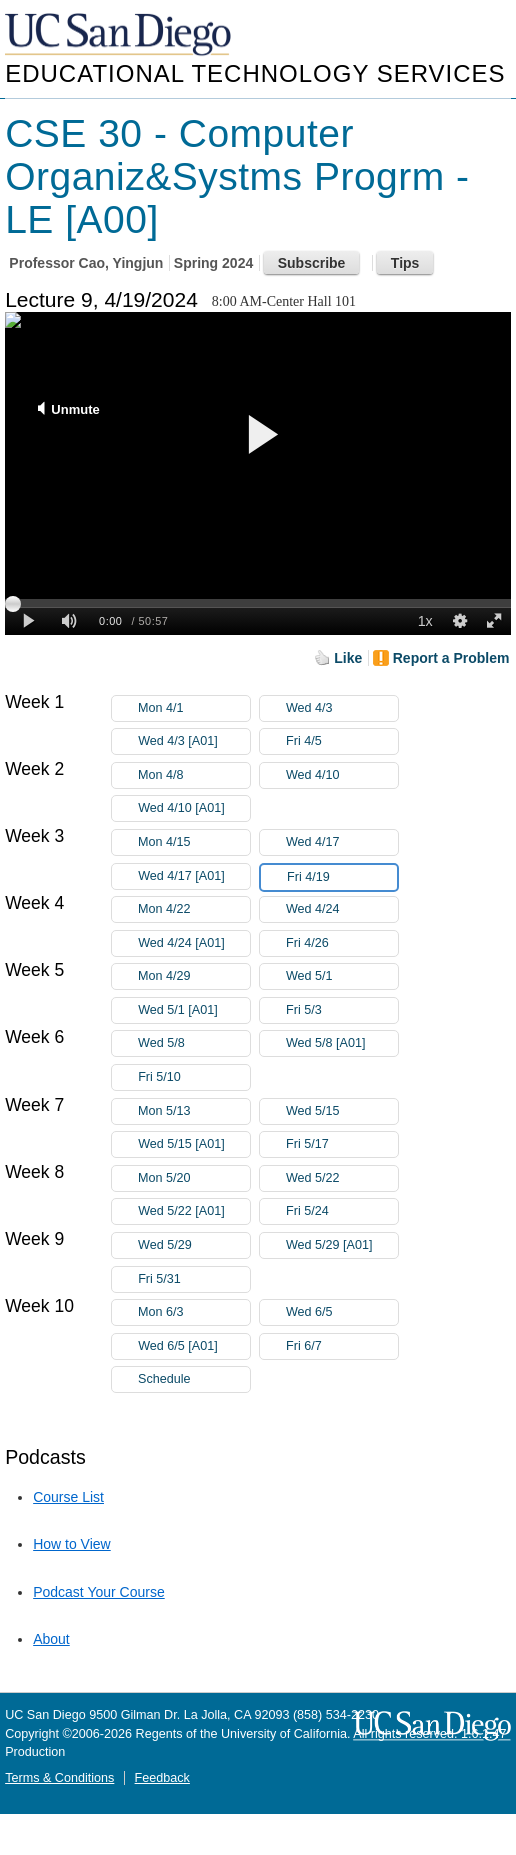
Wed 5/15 (342, 1111)
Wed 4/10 (342, 775)
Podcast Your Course (99, 1592)
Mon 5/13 (194, 1111)
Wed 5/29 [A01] (342, 1245)
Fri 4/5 (342, 741)
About (51, 1639)
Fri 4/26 (342, 943)
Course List (68, 1497)
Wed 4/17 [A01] (194, 876)
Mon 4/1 (194, 708)
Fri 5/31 (194, 1279)
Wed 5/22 (342, 1178)
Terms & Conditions (59, 1778)
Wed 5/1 (342, 976)
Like (348, 658)
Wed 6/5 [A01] (194, 1346)
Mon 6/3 (194, 1312)
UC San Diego (120, 35)
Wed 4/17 (342, 842)
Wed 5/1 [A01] (194, 1010)
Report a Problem (451, 658)
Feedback (162, 1778)
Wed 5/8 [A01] (342, 1043)
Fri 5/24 (342, 1211)
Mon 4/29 (194, 976)
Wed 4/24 (342, 909)
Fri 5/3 (342, 1010)
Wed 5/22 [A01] (194, 1211)
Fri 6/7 (342, 1346)
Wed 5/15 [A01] (194, 1144)
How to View (72, 1544)
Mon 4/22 (194, 909)
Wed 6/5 (342, 1312)
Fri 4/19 (342, 877)
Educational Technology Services (255, 73)
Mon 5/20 (194, 1178)
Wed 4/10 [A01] (194, 808)
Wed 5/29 (194, 1245)
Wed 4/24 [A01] (194, 943)
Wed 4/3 (342, 708)
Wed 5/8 (194, 1043)
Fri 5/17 (342, 1144)
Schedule (164, 1379)
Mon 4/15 (194, 842)
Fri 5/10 (194, 1077)
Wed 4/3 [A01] (194, 741)
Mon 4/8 (194, 775)
